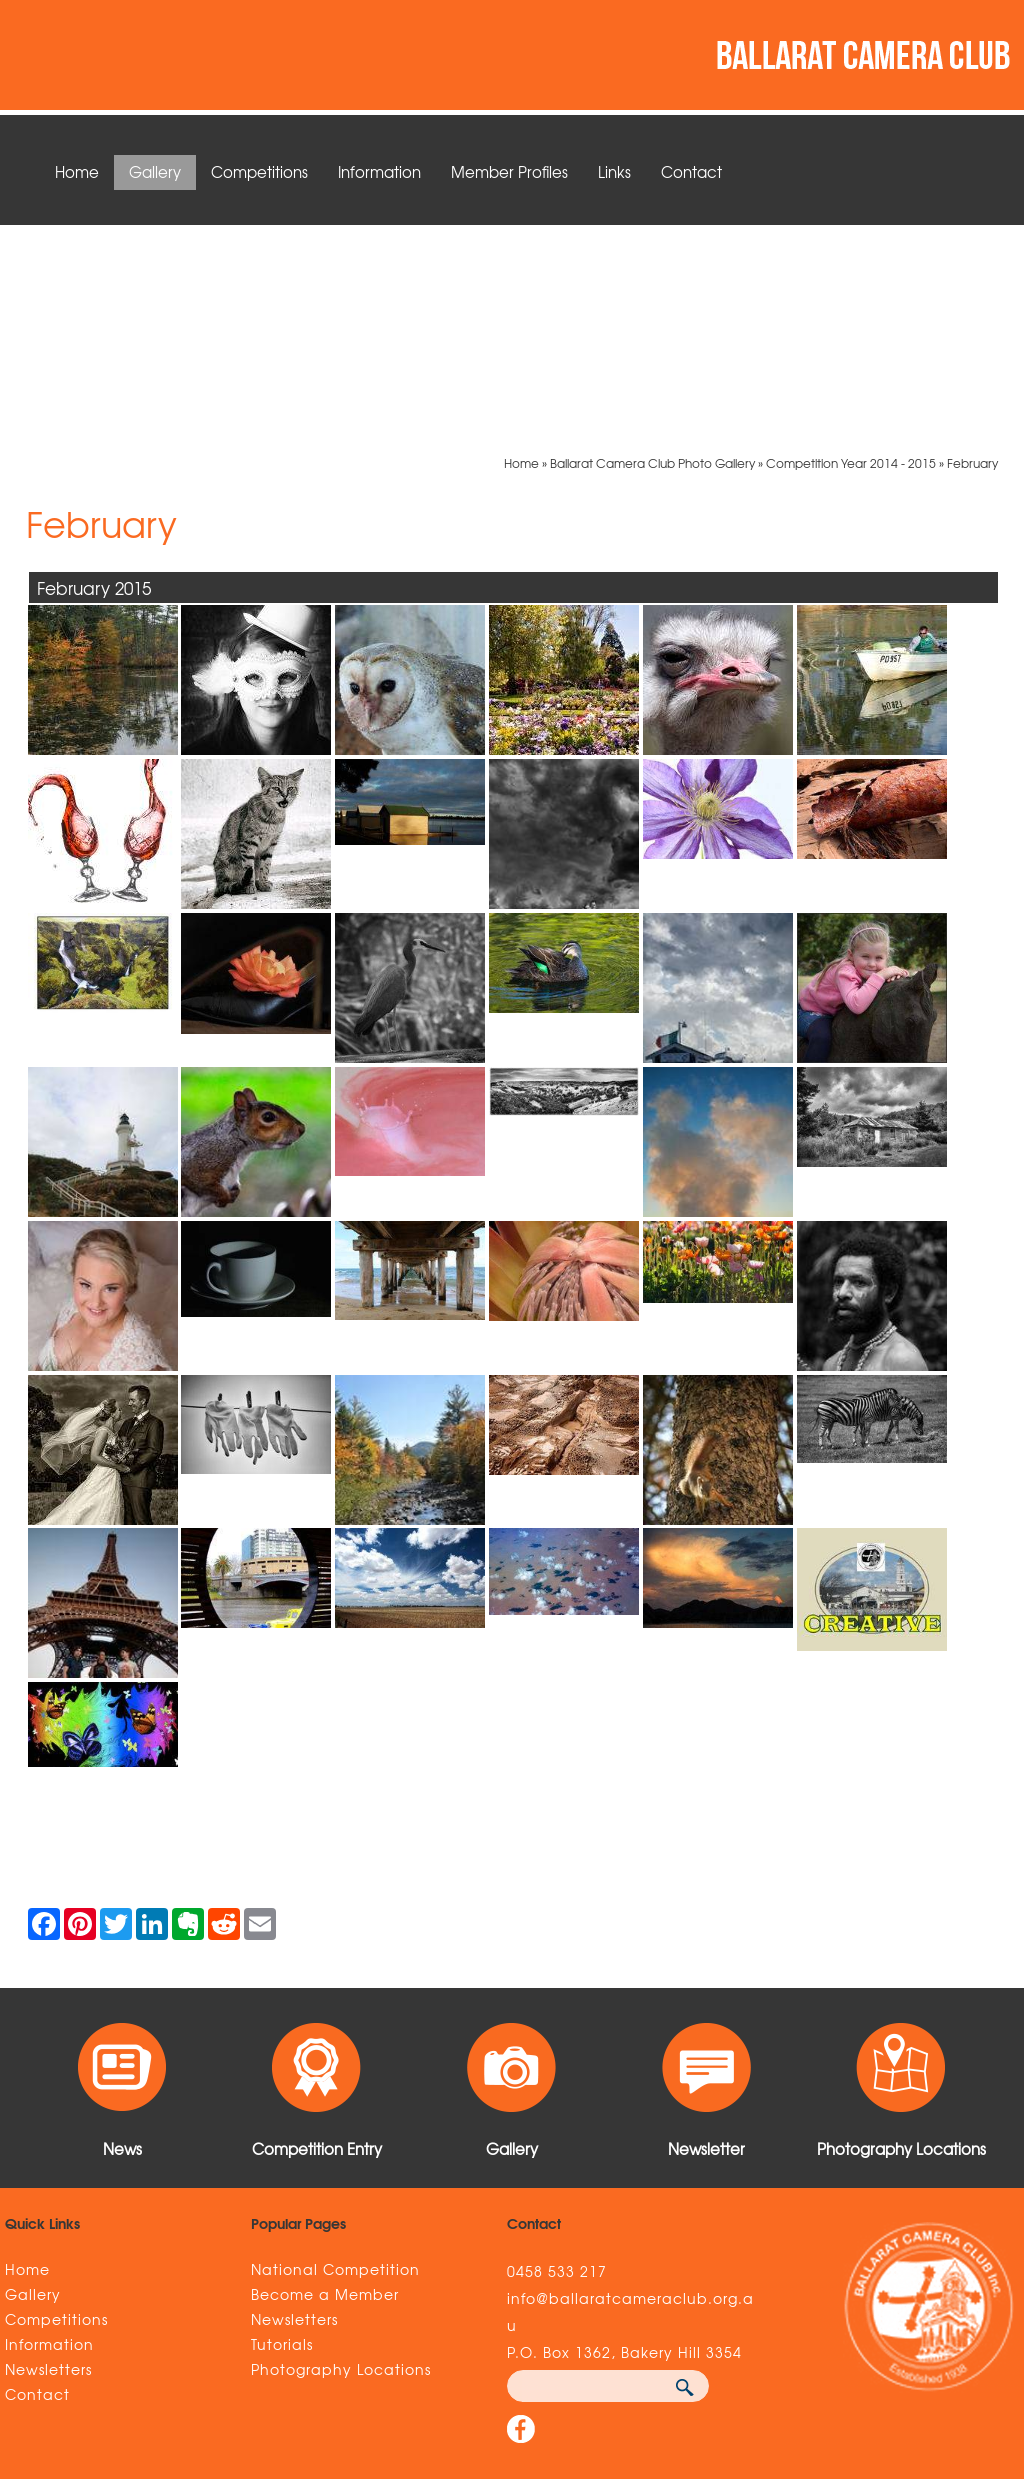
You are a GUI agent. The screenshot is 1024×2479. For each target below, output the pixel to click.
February (972, 250)
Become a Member (325, 2081)
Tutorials (282, 2131)
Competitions (259, 172)
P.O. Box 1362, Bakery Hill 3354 (624, 2139)
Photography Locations (341, 2156)
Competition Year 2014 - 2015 (851, 250)
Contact (691, 172)
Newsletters (48, 2156)
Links (614, 172)
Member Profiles (509, 172)
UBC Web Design (804, 2352)
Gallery (155, 172)
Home (77, 172)
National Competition (335, 2056)
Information (379, 172)
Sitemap (169, 2352)
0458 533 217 (557, 2058)
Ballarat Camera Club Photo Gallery (652, 250)
